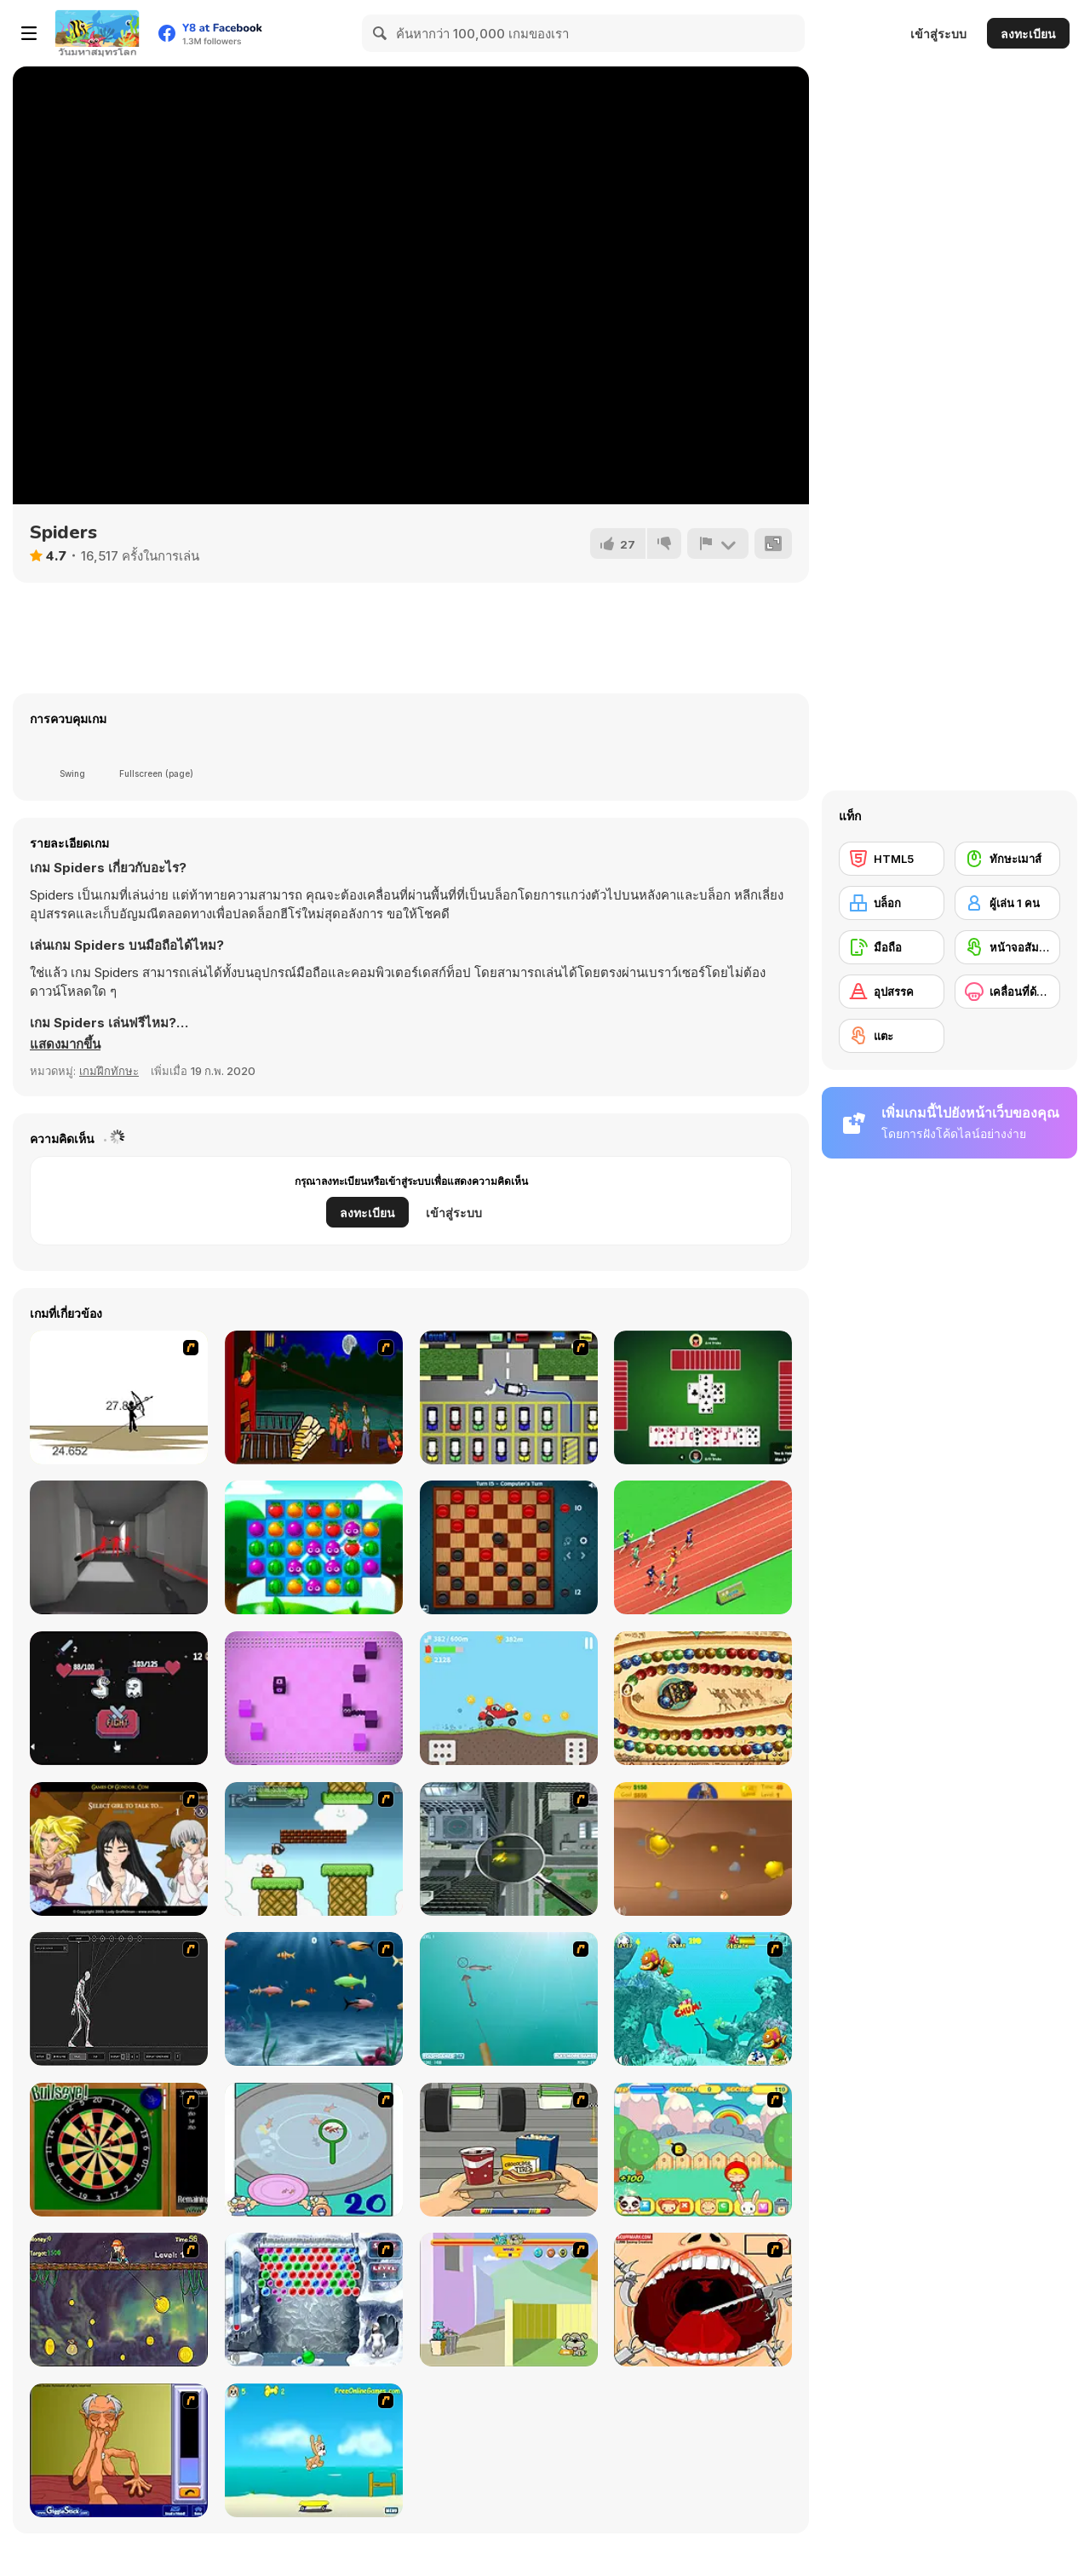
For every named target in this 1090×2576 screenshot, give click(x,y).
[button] (65, 1044)
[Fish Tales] (703, 1999)
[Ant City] (509, 1849)
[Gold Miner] (703, 1849)
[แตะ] (891, 1036)
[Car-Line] (509, 1397)
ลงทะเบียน (1028, 33)
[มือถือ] (891, 947)
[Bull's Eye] (119, 2150)
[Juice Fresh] (314, 1547)
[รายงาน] (718, 543)
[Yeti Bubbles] (314, 2299)
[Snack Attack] (509, 2150)
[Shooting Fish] (509, 1999)
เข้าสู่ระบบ (938, 33)
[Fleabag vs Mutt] (509, 2299)
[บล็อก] (891, 903)
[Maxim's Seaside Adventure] (314, 2450)
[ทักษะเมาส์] (1007, 859)
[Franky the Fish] (314, 1999)
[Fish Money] (119, 2299)
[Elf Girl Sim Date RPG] (119, 1849)
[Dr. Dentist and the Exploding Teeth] (703, 2299)
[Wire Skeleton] (119, 1999)
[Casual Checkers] (509, 1547)
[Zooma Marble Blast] (703, 1698)
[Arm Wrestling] (119, 2450)
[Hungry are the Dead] (314, 1397)
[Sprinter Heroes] (703, 1547)
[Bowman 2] (119, 1397)
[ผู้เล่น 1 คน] (1007, 903)
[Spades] (703, 1397)
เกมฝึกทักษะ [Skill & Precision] (109, 1071)
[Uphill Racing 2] (509, 1698)
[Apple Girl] (703, 2150)
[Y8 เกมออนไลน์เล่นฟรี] (97, 33)
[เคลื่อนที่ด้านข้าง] (1007, 992)
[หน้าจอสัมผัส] (1007, 947)
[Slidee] (314, 1698)
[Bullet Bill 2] (314, 1849)
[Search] (380, 33)
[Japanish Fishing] (314, 2150)
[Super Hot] (119, 1547)
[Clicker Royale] (119, 1698)
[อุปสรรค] (891, 992)
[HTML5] (891, 859)
